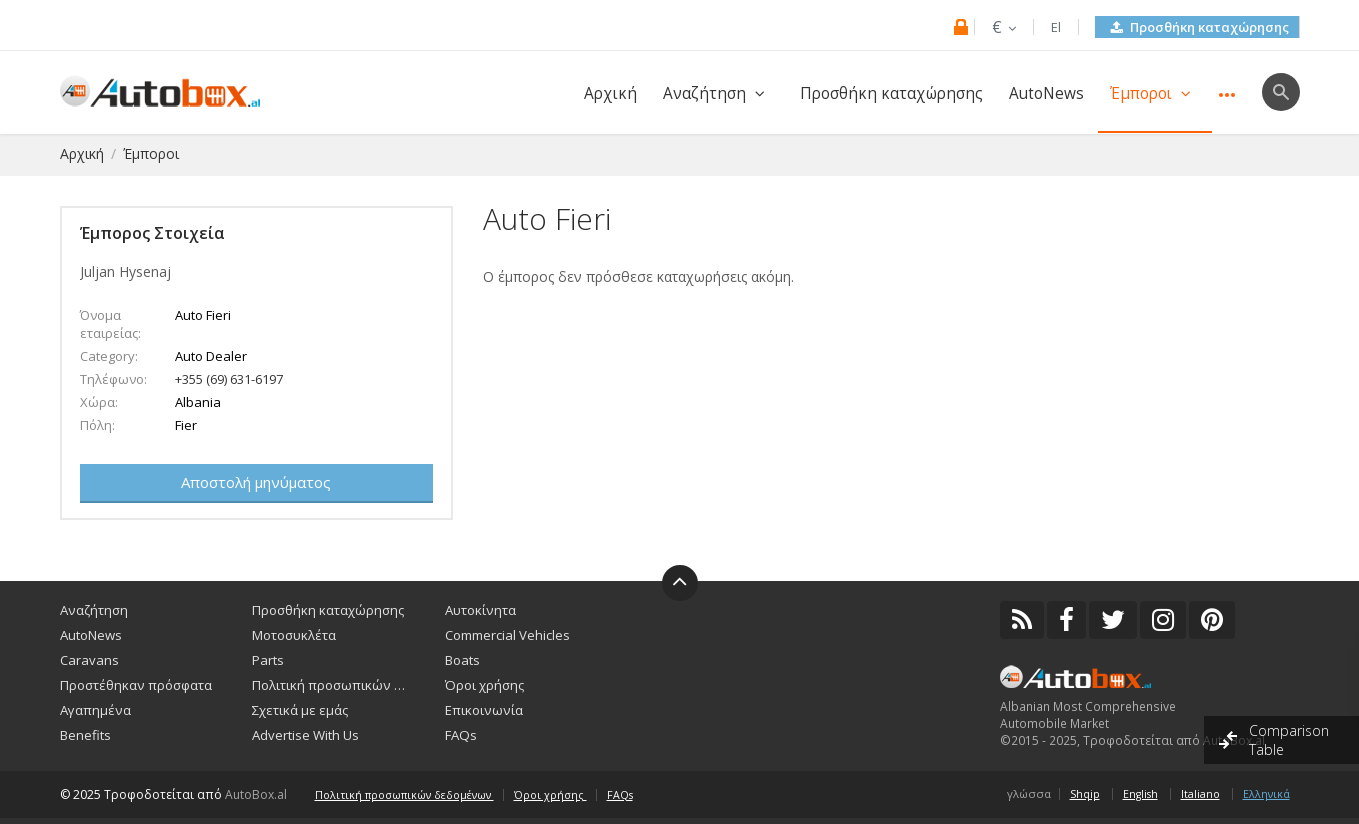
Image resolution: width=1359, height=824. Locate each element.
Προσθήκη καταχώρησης (1200, 27)
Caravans (89, 660)
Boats (462, 660)
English (1140, 794)
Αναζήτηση (718, 93)
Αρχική (610, 93)
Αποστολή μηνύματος (256, 482)
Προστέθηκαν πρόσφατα (136, 685)
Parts (268, 660)
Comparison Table (1289, 740)
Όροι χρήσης (484, 685)
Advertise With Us (305, 735)
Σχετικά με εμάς (300, 710)
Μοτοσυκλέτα (294, 635)
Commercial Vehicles (507, 635)
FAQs (461, 735)
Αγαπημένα (95, 710)
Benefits (85, 735)
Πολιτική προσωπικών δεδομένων (332, 685)
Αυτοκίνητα (480, 610)
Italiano (1200, 794)
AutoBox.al (256, 794)
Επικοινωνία (484, 710)
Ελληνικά (1266, 794)
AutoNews (1046, 93)
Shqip (1085, 794)
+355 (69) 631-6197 (229, 379)
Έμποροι (1155, 93)
